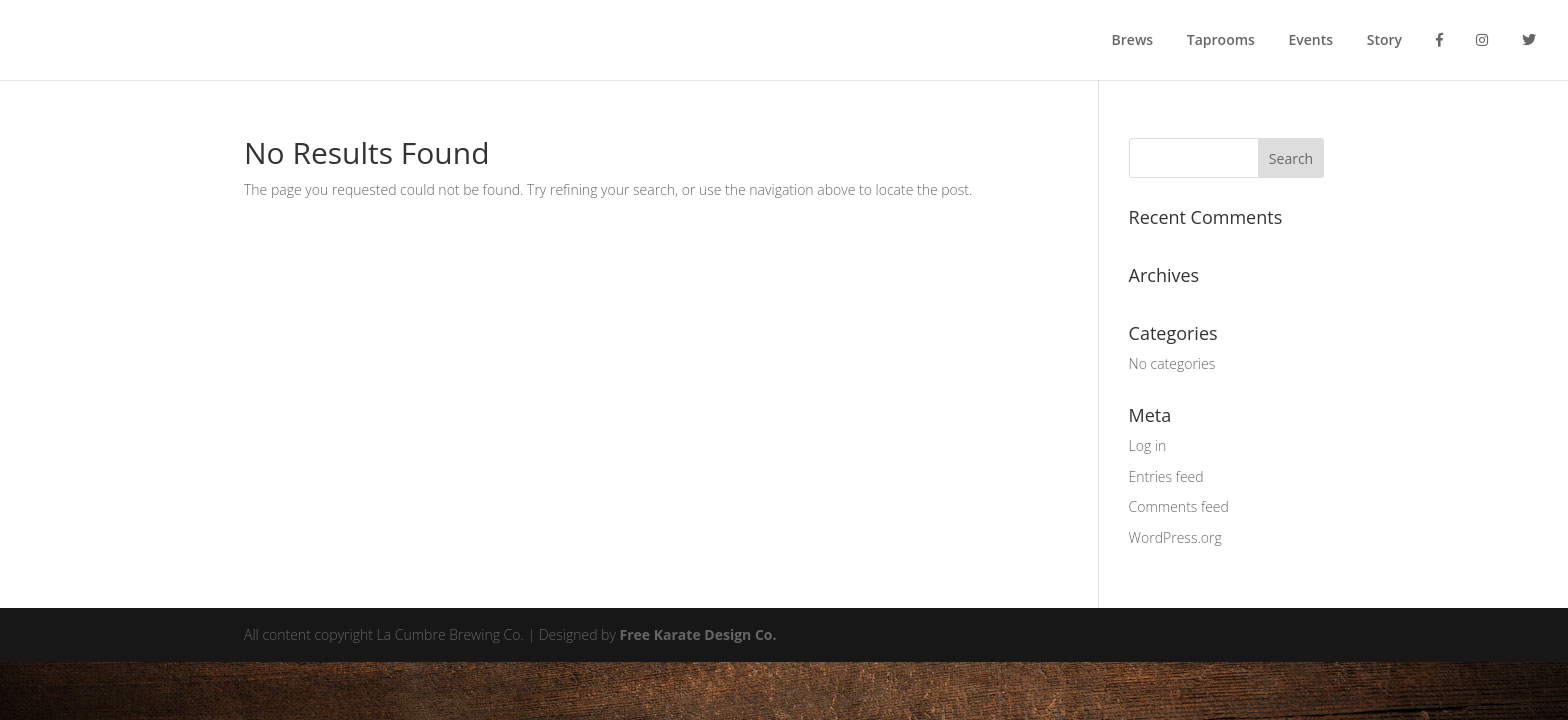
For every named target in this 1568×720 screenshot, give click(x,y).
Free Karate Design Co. (698, 634)
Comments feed (1179, 506)
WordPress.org (1175, 537)
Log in (1148, 445)
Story (1384, 41)
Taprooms (1221, 41)
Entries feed (1166, 476)
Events (1311, 41)
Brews (1133, 41)
